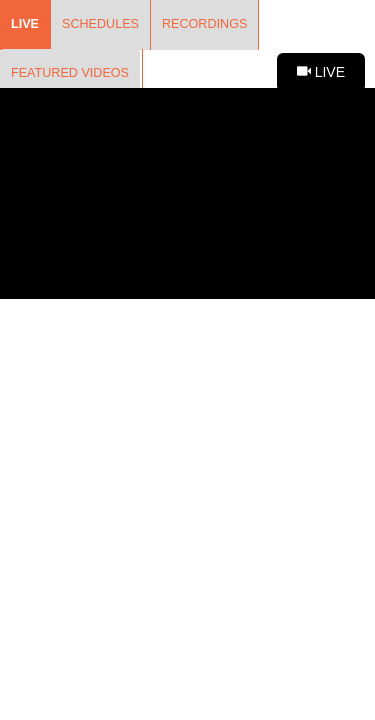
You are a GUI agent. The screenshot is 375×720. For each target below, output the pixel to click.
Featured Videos (70, 73)
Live (25, 24)
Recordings (204, 24)
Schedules (100, 24)
